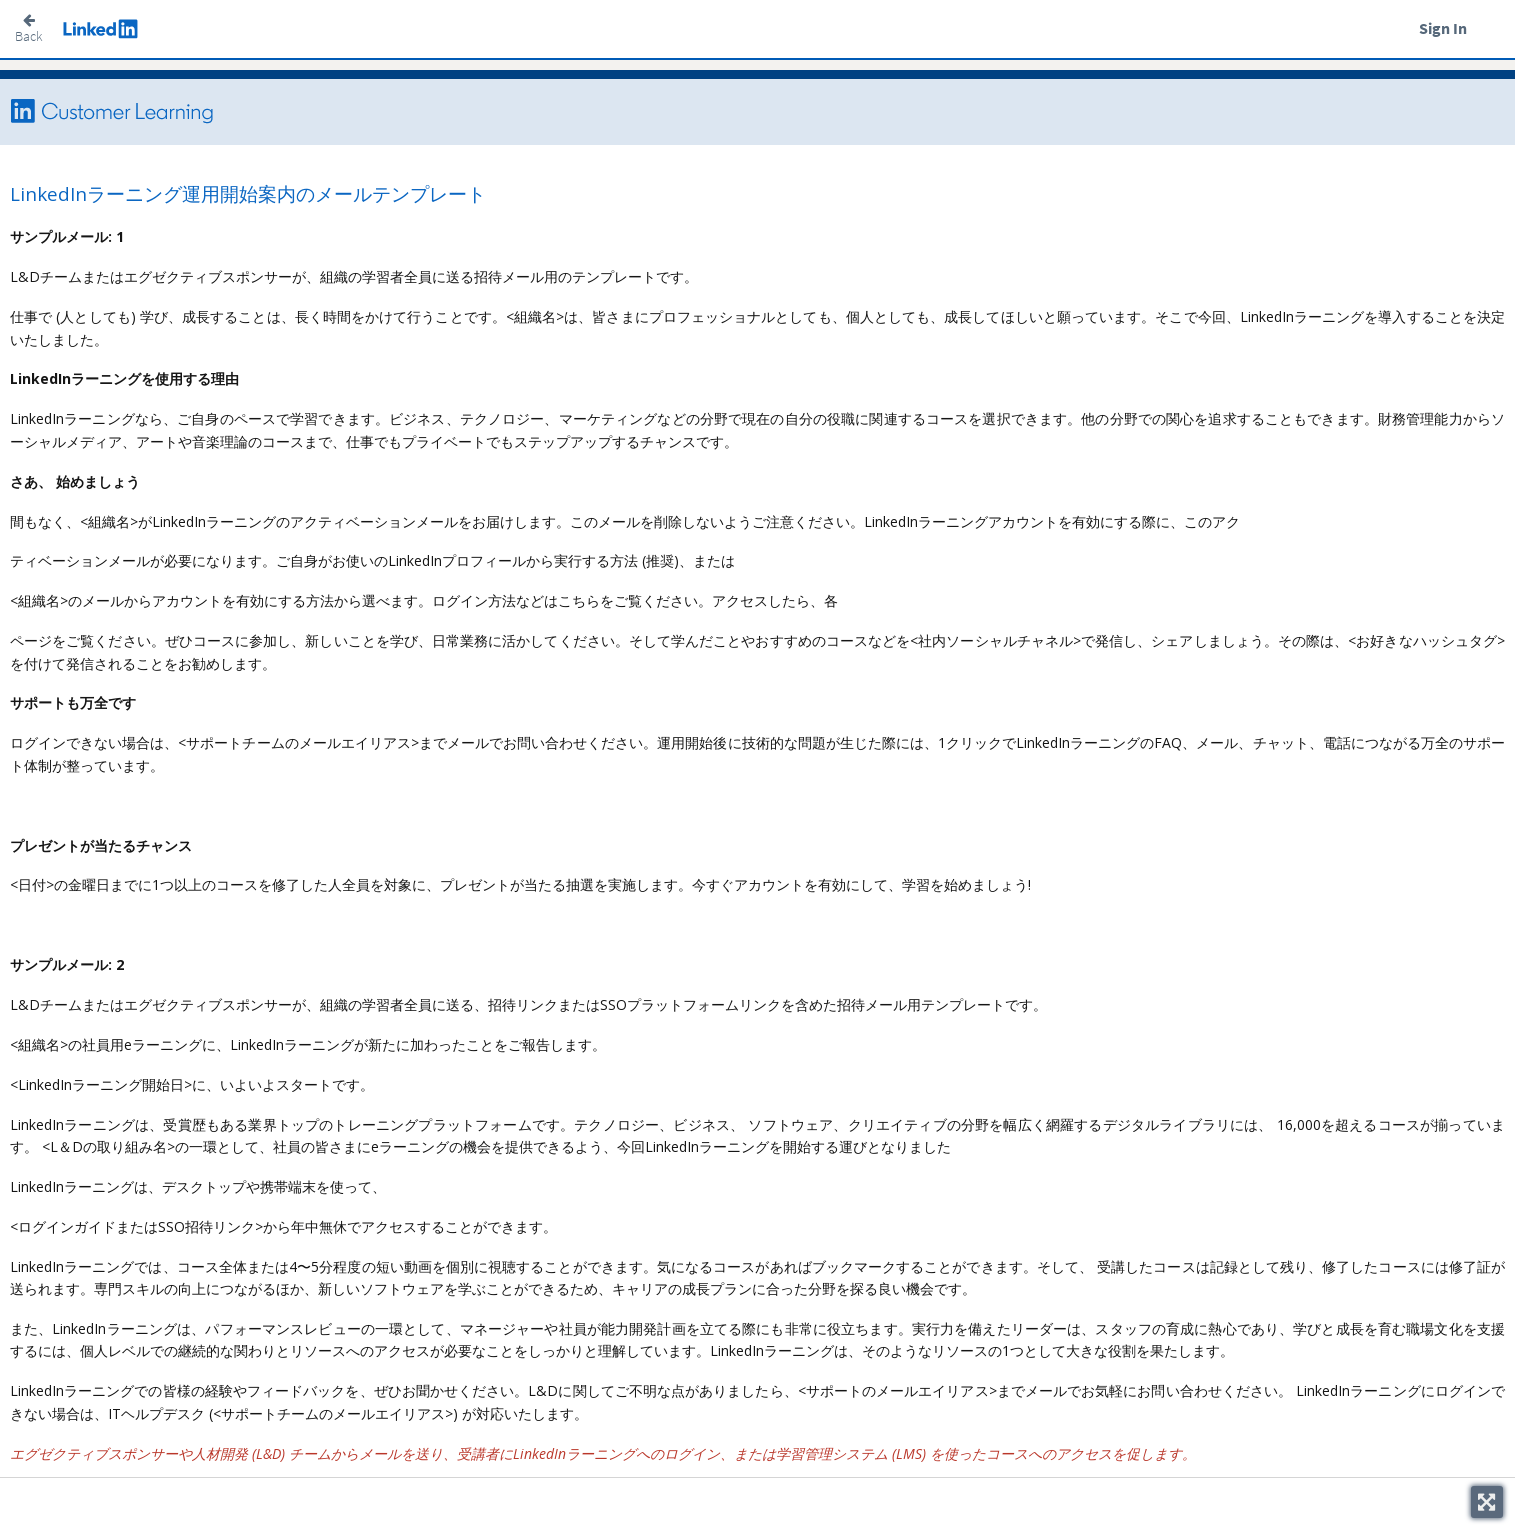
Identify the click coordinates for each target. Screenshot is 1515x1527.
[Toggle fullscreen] (1487, 1502)
